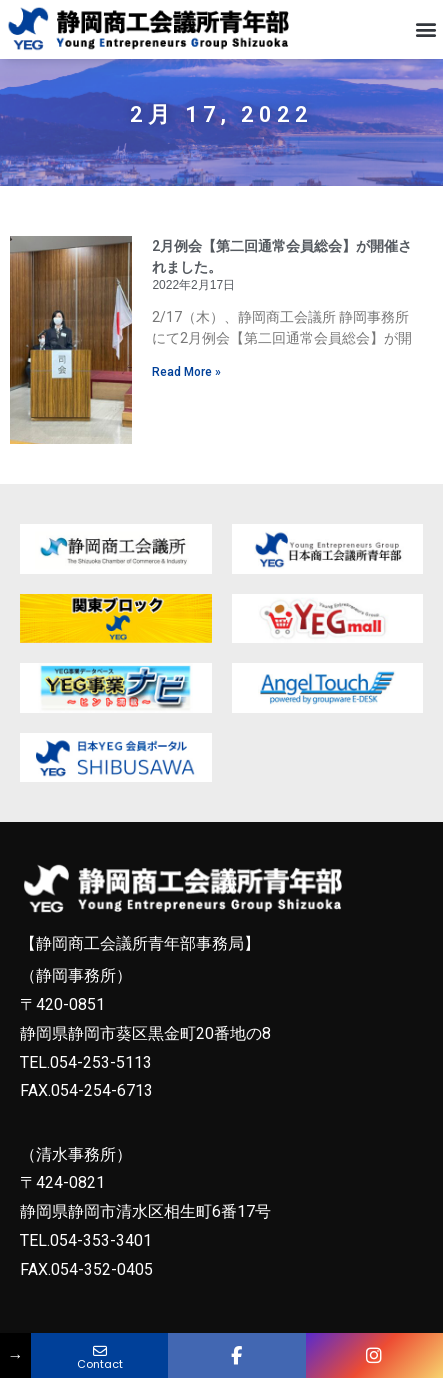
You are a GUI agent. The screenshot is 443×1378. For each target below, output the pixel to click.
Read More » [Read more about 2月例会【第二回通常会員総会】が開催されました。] (186, 386)
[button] (426, 28)
